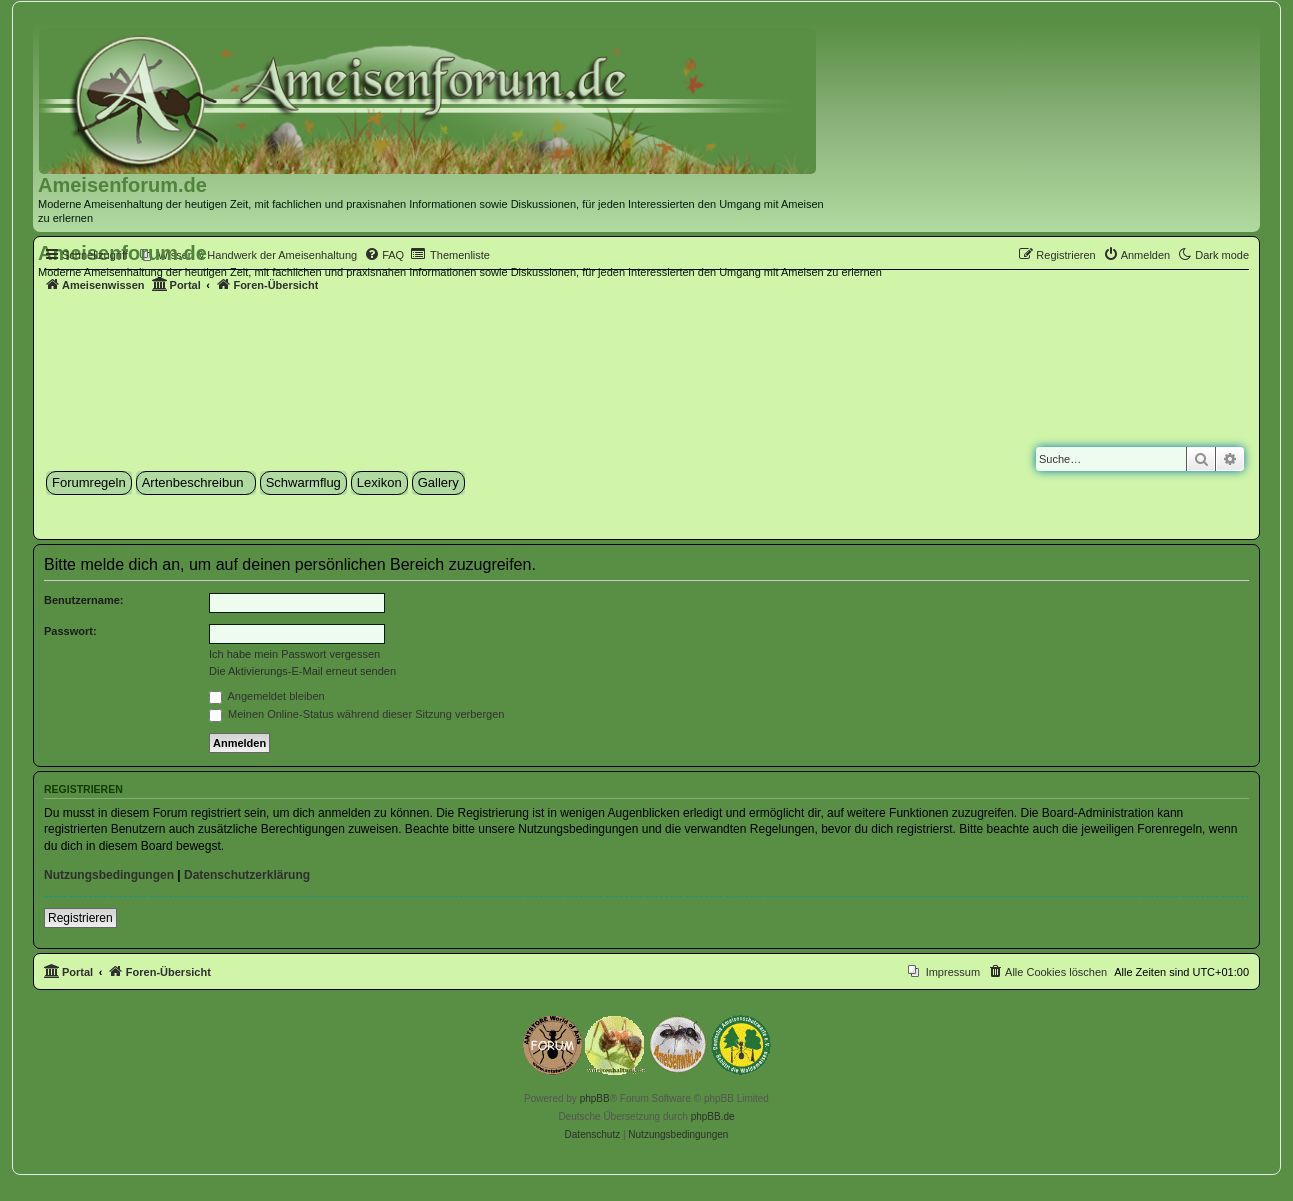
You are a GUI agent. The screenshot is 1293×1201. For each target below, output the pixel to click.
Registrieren (80, 918)
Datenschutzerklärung (247, 875)
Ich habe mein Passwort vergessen (294, 654)
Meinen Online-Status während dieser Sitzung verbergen (356, 714)
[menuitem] (248, 255)
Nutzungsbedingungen (109, 875)
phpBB (595, 1098)
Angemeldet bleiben (267, 696)
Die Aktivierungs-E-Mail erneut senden (302, 671)
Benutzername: (83, 600)
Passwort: (70, 631)
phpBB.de (713, 1116)
